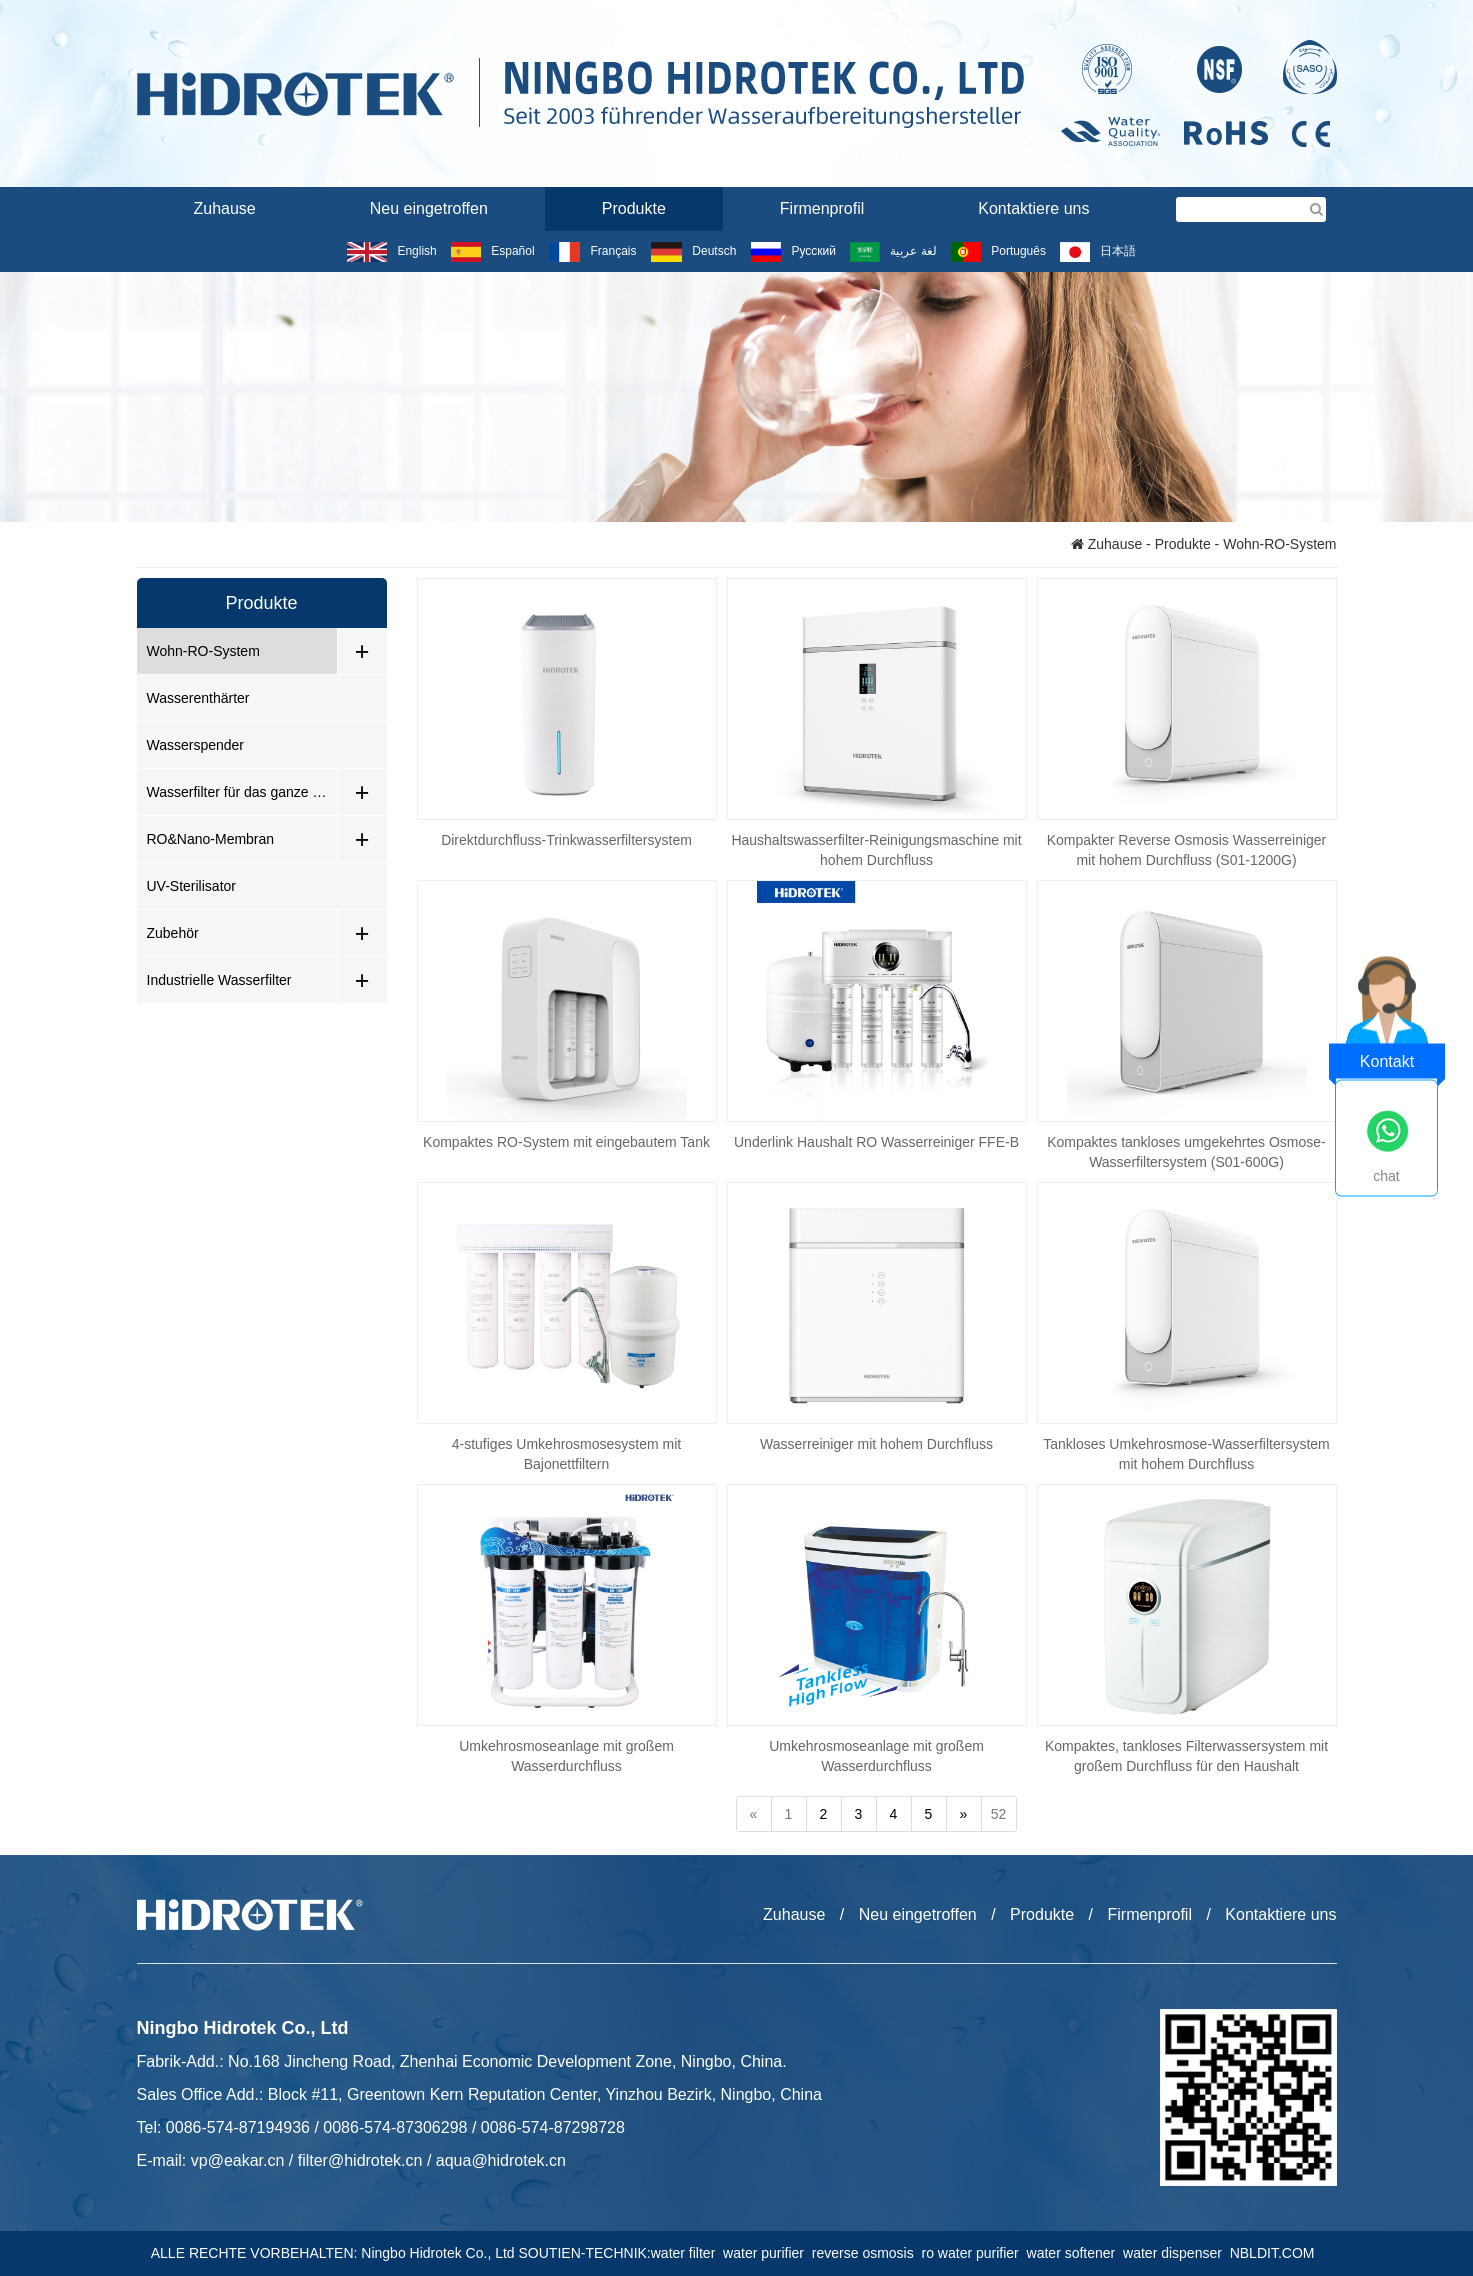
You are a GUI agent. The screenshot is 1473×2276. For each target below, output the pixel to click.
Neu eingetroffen (429, 208)
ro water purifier (974, 2253)
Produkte (634, 208)
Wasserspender (196, 745)
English (391, 251)
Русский (793, 251)
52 (999, 1814)
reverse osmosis (867, 2253)
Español (492, 251)
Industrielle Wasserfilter (219, 980)
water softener (1075, 2253)
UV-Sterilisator (191, 886)
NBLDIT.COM (1276, 2253)
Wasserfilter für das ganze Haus (242, 792)
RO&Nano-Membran (211, 839)
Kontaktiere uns (1033, 208)
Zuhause (225, 208)
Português (998, 251)
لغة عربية (893, 251)
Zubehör (173, 933)
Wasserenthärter (198, 698)
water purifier (767, 2253)
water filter (687, 2253)
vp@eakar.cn (238, 2160)
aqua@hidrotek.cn (501, 2160)
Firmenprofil (822, 208)
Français (592, 251)
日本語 (1097, 251)
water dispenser (1176, 2253)
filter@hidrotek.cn (360, 2160)
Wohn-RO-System (203, 651)
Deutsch (693, 251)
